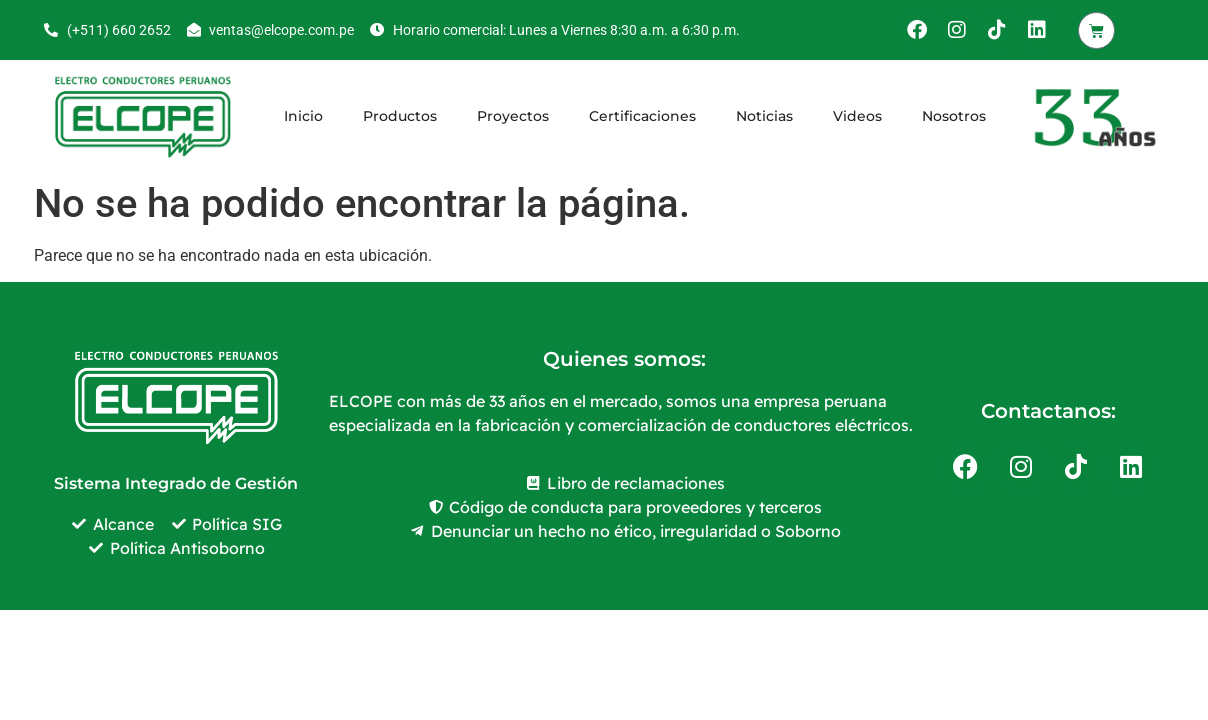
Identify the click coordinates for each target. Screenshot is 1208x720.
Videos (857, 116)
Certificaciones (642, 116)
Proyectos (513, 116)
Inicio (303, 116)
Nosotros (954, 116)
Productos (400, 116)
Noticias (764, 116)
